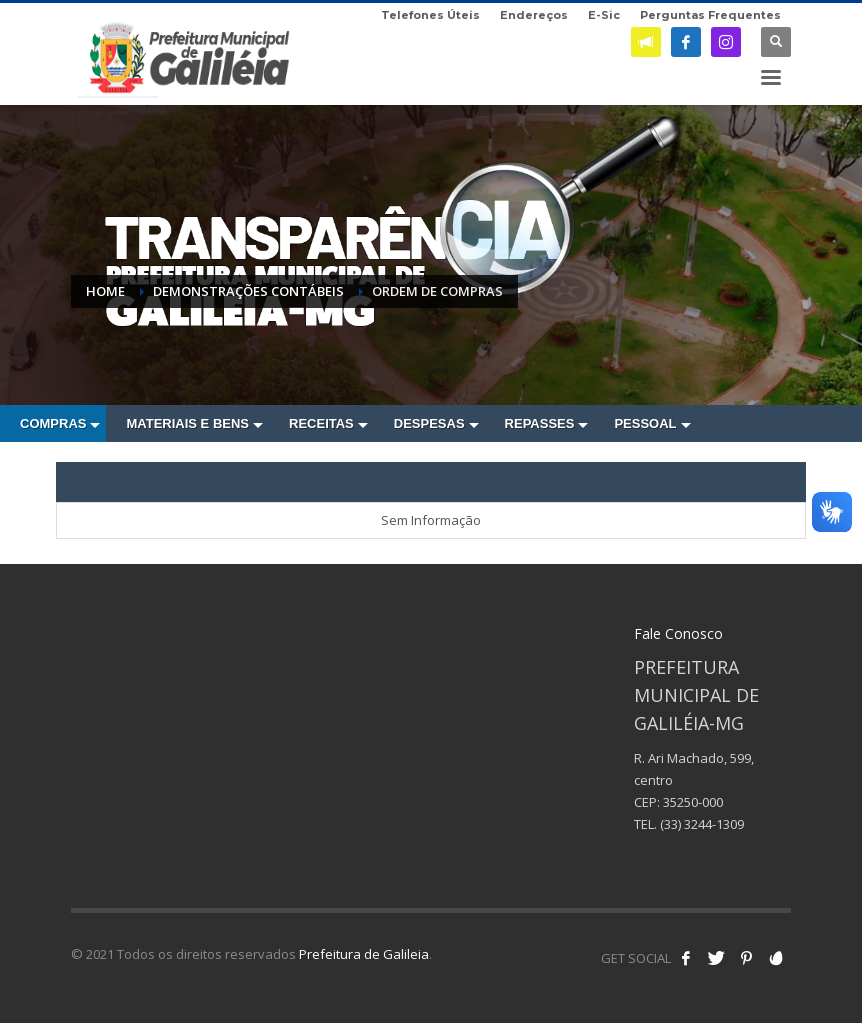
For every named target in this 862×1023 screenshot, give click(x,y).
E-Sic (604, 15)
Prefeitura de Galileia (364, 954)
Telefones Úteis (430, 15)
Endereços (534, 15)
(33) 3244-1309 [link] (702, 824)
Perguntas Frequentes (710, 15)
